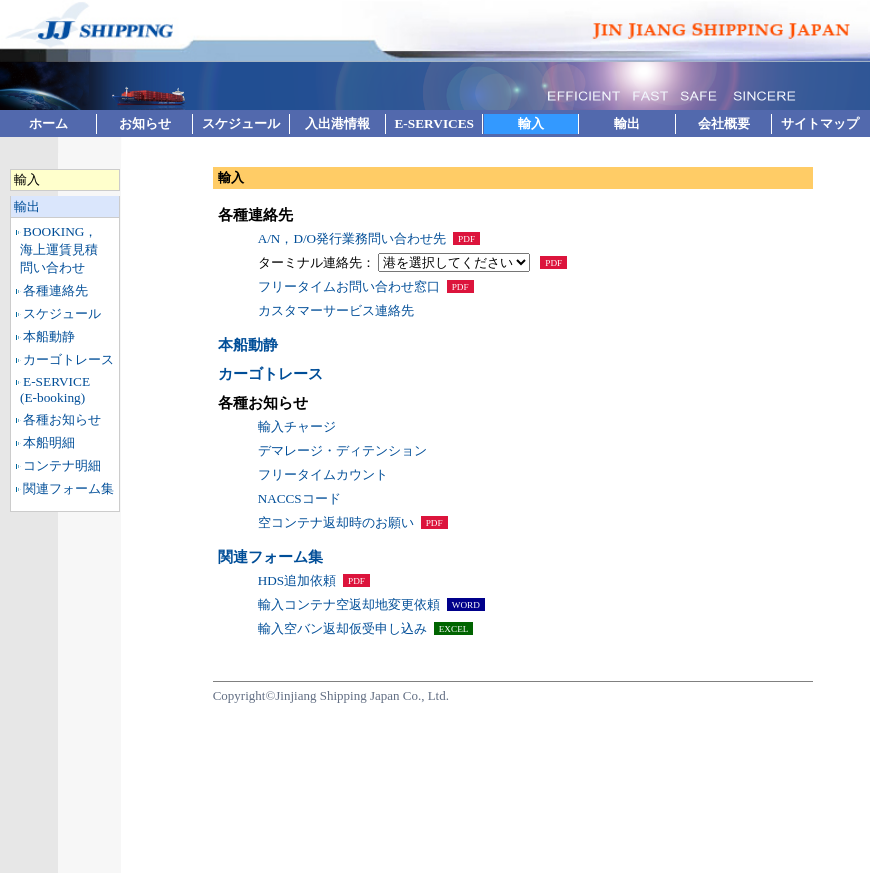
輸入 (531, 123)
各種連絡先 (55, 290)
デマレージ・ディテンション (342, 450)
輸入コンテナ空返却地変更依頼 (349, 604)
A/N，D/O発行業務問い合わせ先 (352, 238)
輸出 (627, 123)
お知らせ (145, 123)
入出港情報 (337, 123)
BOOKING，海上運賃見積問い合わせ (59, 249)
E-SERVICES (434, 123)
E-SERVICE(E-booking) (55, 389)
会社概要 (724, 123)
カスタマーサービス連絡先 (336, 310)
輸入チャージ (297, 426)
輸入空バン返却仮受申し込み (342, 628)
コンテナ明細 (62, 465)
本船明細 (49, 442)
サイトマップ (820, 123)
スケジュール (241, 123)
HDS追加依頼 (297, 580)
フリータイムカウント (323, 474)
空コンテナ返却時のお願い (336, 522)
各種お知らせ (62, 419)
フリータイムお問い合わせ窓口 (349, 286)
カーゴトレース (68, 359)
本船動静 (49, 336)
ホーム (48, 123)
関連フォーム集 (68, 488)
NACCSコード (299, 498)
